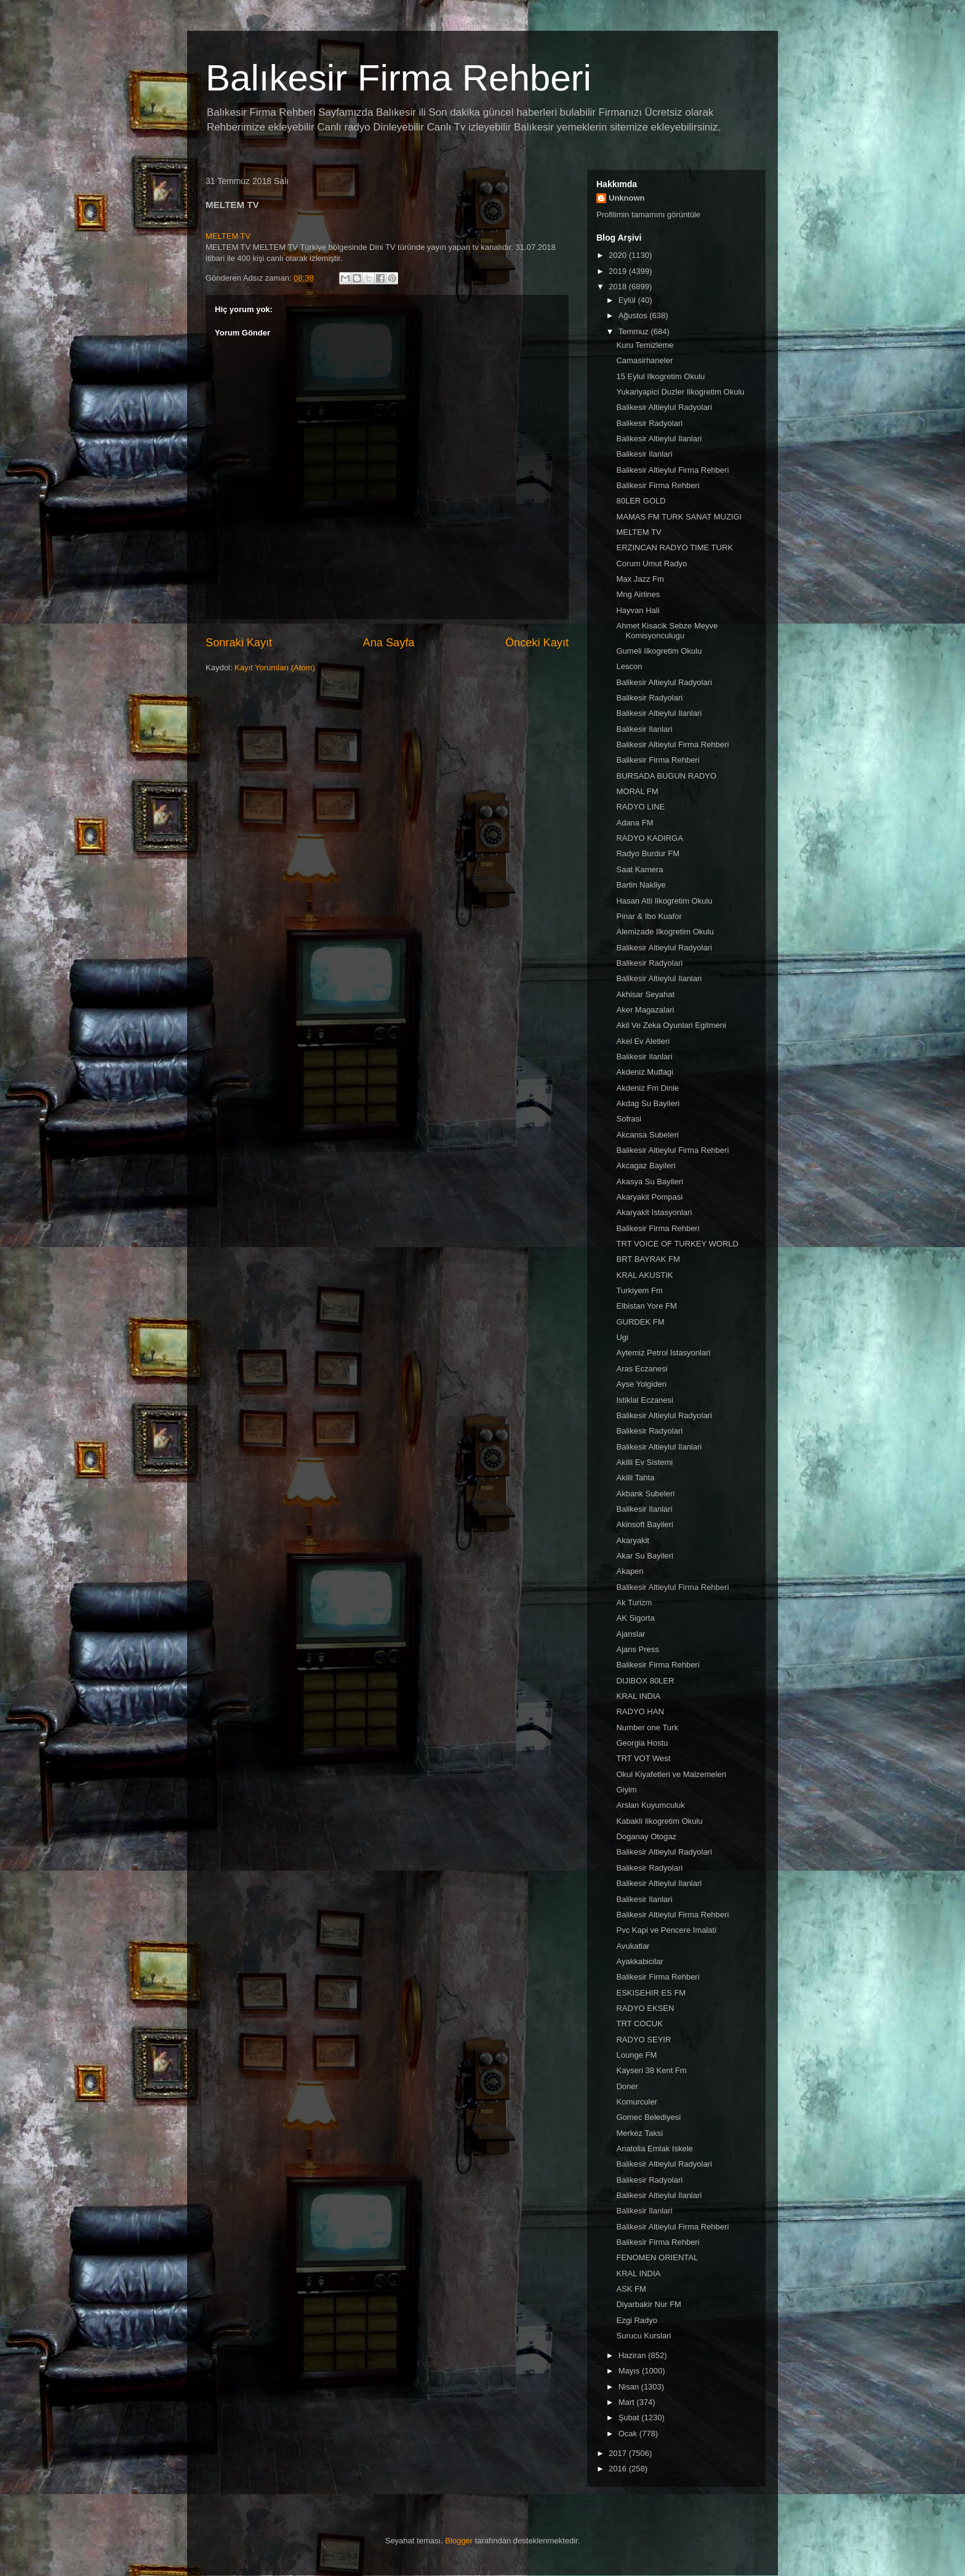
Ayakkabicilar (639, 1961)
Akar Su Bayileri (644, 1555)
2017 (619, 2453)
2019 (619, 271)
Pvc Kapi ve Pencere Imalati (666, 1930)
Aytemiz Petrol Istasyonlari (663, 1352)
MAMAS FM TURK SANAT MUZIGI (679, 516)
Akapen (629, 1571)
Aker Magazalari (645, 1009)
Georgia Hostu (642, 1742)
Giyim (626, 1789)
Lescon (629, 666)
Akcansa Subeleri (647, 1134)
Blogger (459, 2540)
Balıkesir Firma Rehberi (398, 77)
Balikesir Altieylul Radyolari (663, 407)
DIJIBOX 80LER (645, 1680)
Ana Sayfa (389, 642)
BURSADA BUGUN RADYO (666, 775)
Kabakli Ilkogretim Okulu (659, 1821)
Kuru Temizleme (644, 345)
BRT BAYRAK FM (647, 1259)
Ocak (629, 2433)
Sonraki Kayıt (239, 642)
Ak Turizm (634, 1602)
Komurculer (636, 2101)
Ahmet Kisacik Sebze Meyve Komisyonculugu (667, 630)
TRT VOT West (643, 1758)
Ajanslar (630, 1634)
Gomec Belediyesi (648, 2117)
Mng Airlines (638, 594)
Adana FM (634, 822)
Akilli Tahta (635, 1477)
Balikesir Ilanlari (644, 454)
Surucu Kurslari (643, 2335)
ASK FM (631, 2288)
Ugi (622, 1337)
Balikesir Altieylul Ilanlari (659, 438)
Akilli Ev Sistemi (644, 1462)
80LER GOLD (640, 500)
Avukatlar (632, 1946)
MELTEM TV (228, 236)
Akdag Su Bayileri (647, 1103)
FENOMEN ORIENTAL (657, 2257)
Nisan (630, 2386)
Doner (627, 2086)
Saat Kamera (639, 869)
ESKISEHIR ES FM (651, 1992)
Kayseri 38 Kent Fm (651, 2070)
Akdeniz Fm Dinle (647, 1088)
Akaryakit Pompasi (649, 1197)
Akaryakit (632, 1540)
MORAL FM (637, 791)
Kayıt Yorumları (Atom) (274, 667)
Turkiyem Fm (639, 1290)
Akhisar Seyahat (645, 994)
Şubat (630, 2417)
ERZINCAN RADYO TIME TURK (674, 547)
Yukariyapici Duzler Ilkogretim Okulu (680, 391)
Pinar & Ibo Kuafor (648, 916)
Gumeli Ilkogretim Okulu (659, 651)
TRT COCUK (639, 2023)
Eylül (628, 300)
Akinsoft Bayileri (644, 1524)
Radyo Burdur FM (647, 853)
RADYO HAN (639, 1711)
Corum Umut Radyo (651, 563)
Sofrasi (628, 1118)
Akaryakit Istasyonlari (654, 1212)
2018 (619, 286)
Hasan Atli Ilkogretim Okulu (664, 900)
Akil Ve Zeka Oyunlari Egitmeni (671, 1025)
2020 (619, 255)
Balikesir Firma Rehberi (657, 485)
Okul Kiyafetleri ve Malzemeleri (671, 1774)
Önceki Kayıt (537, 642)
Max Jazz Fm (639, 579)
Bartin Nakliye (640, 884)
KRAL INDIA (638, 1696)
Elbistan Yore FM (646, 1305)
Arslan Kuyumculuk (650, 1805)
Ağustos (634, 315)
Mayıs (630, 2370)
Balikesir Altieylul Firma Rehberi (672, 470)
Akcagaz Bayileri (645, 1165)
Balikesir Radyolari (649, 423)
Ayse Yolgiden (641, 1384)
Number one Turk (647, 1727)
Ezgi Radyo (636, 2320)
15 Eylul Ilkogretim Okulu (660, 376)
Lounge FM (636, 2055)
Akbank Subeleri (645, 1493)
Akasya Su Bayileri (649, 1181)
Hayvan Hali (637, 610)
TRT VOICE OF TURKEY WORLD (677, 1243)
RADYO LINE (640, 806)
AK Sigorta (635, 1618)
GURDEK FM (640, 1321)
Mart (628, 2402)
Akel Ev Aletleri (643, 1041)
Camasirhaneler (644, 360)
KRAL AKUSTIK (644, 1275)
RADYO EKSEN (645, 2008)
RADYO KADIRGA (649, 838)
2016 (619, 2468)
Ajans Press (637, 1649)
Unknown (627, 198)
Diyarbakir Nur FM (648, 2304)
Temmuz (635, 331)
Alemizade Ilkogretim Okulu (664, 931)
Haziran (633, 2355)
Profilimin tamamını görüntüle (648, 214)
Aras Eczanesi (641, 1368)
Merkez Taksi (639, 2133)
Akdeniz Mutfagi (644, 1072)
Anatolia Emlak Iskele (654, 2148)
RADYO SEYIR (643, 2039)
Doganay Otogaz (646, 1836)
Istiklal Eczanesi (644, 1400)
